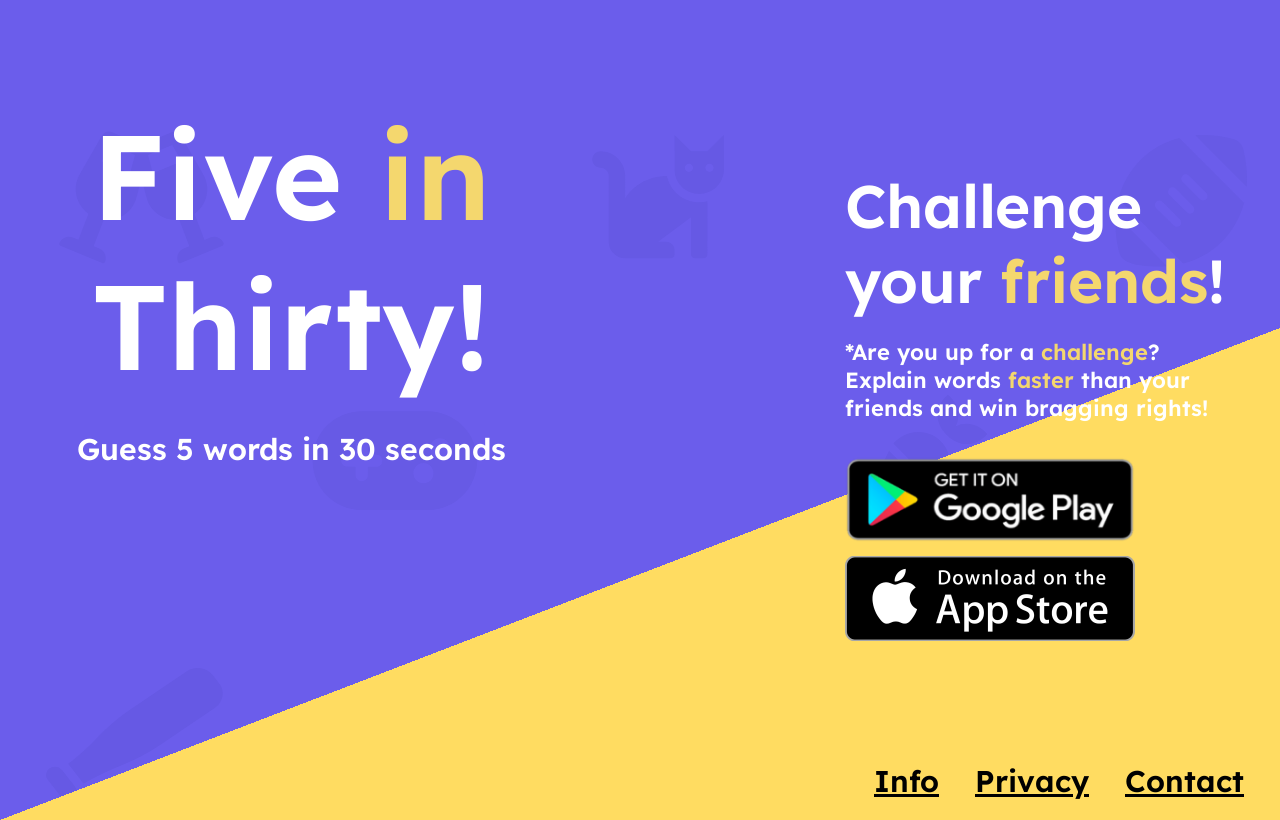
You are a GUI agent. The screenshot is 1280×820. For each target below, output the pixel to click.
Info (906, 781)
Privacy (1032, 781)
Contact (1184, 781)
